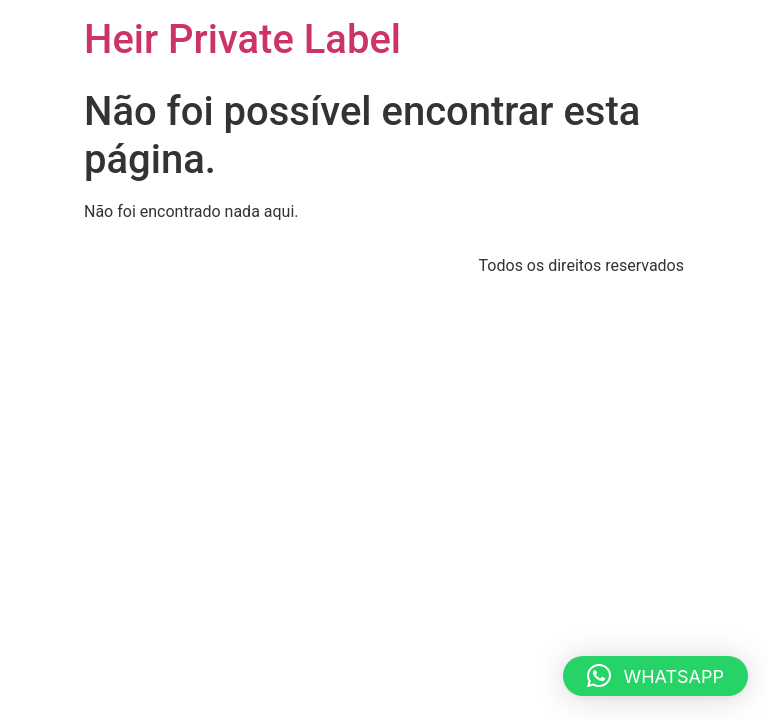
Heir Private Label (242, 39)
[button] (655, 676)
